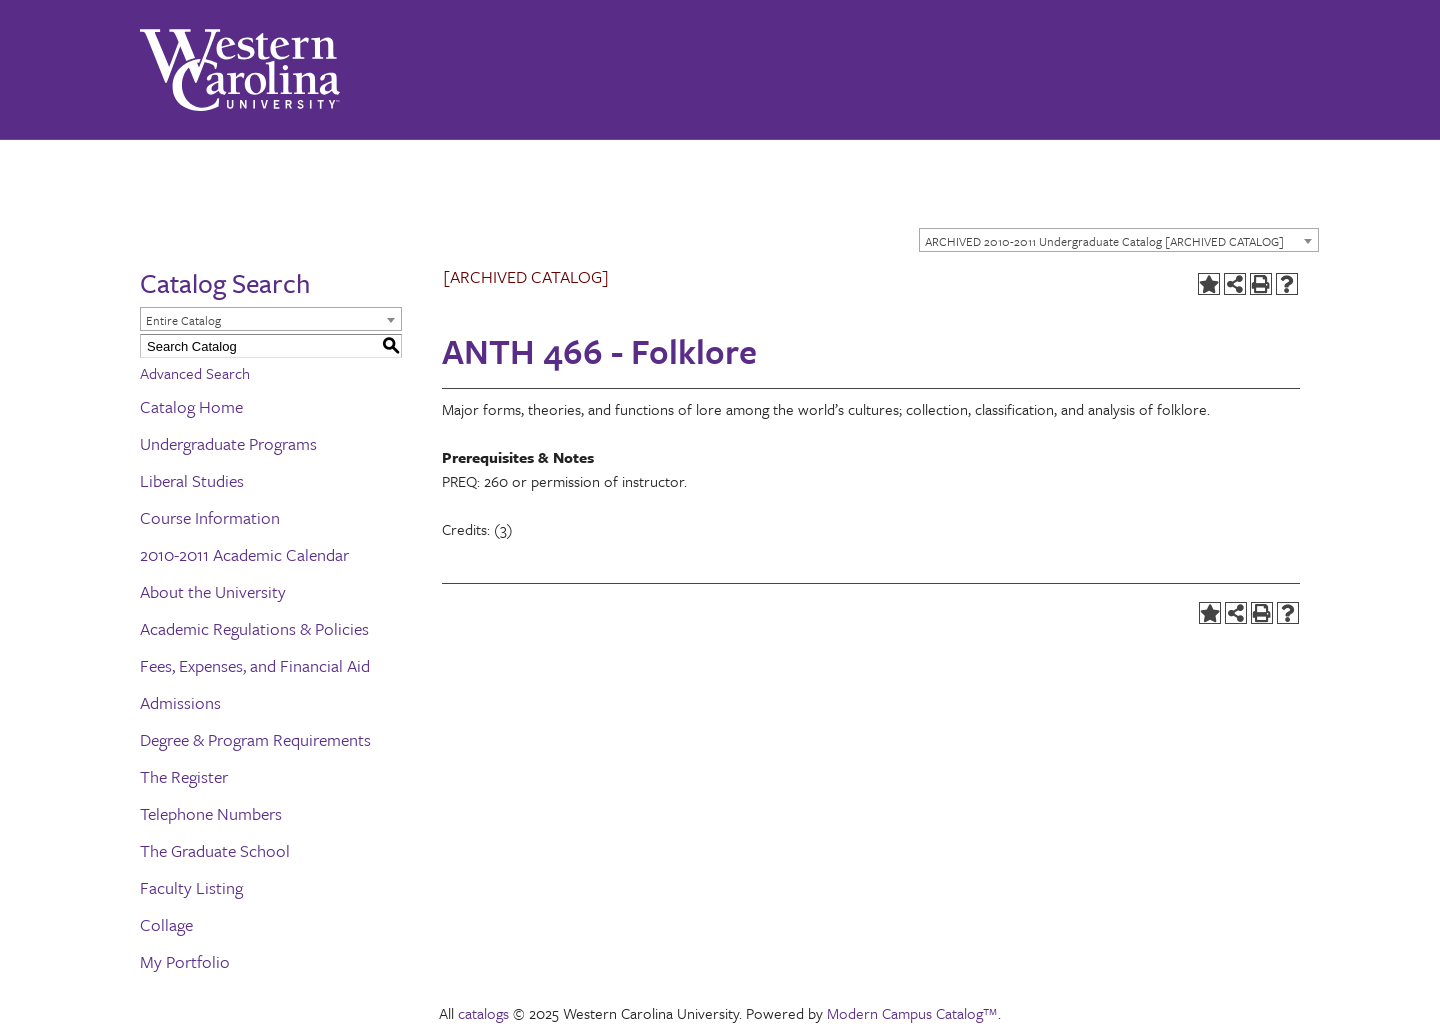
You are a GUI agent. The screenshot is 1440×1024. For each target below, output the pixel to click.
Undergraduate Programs (228, 443)
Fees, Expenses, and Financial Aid (255, 665)
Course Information (210, 517)
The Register (184, 776)
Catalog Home (191, 406)
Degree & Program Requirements (255, 739)
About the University (213, 591)
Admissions (180, 702)
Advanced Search (195, 373)
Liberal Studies (192, 480)
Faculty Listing (191, 887)
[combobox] (1119, 240)
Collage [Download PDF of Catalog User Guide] (166, 924)
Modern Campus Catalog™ (912, 1013)
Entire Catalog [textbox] (183, 320)
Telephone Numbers (211, 813)
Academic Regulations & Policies (254, 628)
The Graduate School (215, 850)
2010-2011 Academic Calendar (244, 554)
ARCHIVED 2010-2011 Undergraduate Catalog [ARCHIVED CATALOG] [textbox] (1104, 241)
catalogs (483, 1013)
